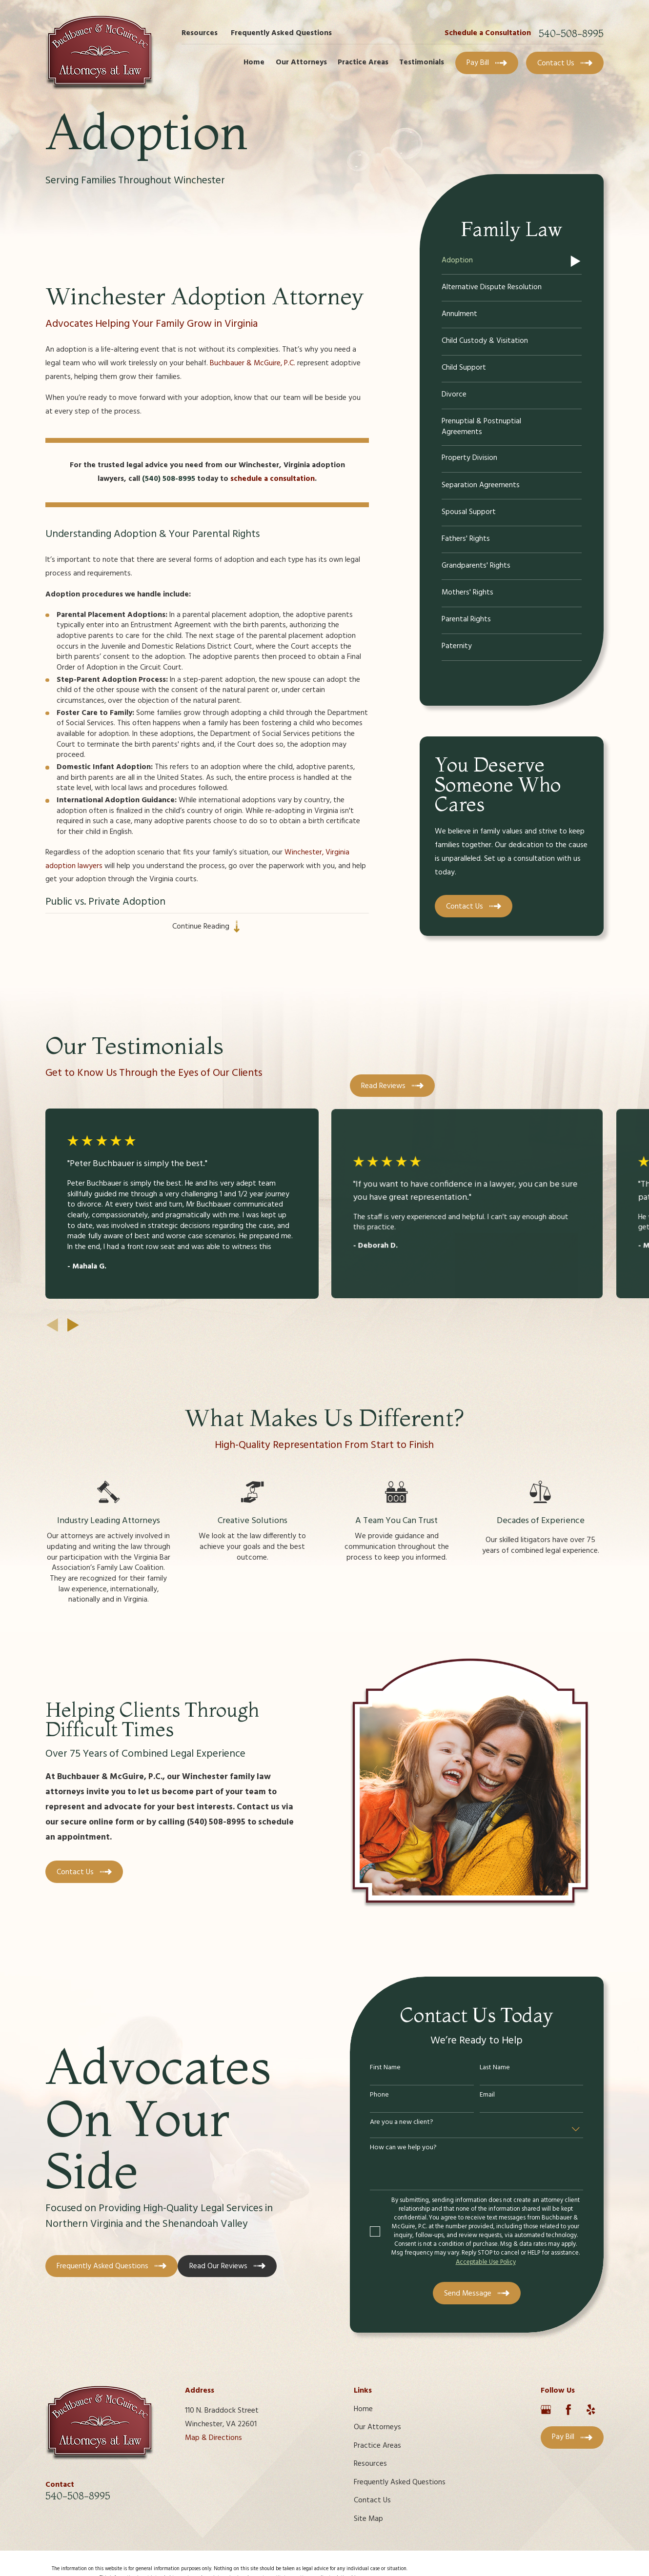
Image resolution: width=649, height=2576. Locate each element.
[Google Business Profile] (546, 2409)
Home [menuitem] (253, 62)
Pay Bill (486, 63)
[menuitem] (512, 261)
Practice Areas (377, 2446)
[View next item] (73, 1325)
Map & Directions (213, 2438)
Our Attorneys (377, 2427)
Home (363, 2409)
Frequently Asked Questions (281, 33)
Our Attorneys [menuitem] (301, 62)
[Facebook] (568, 2409)
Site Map (368, 2519)
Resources (200, 33)
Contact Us (372, 2500)
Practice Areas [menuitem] (363, 62)
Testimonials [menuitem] (421, 62)
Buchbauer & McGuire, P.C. (252, 363)
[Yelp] (591, 2409)
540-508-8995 (571, 34)
